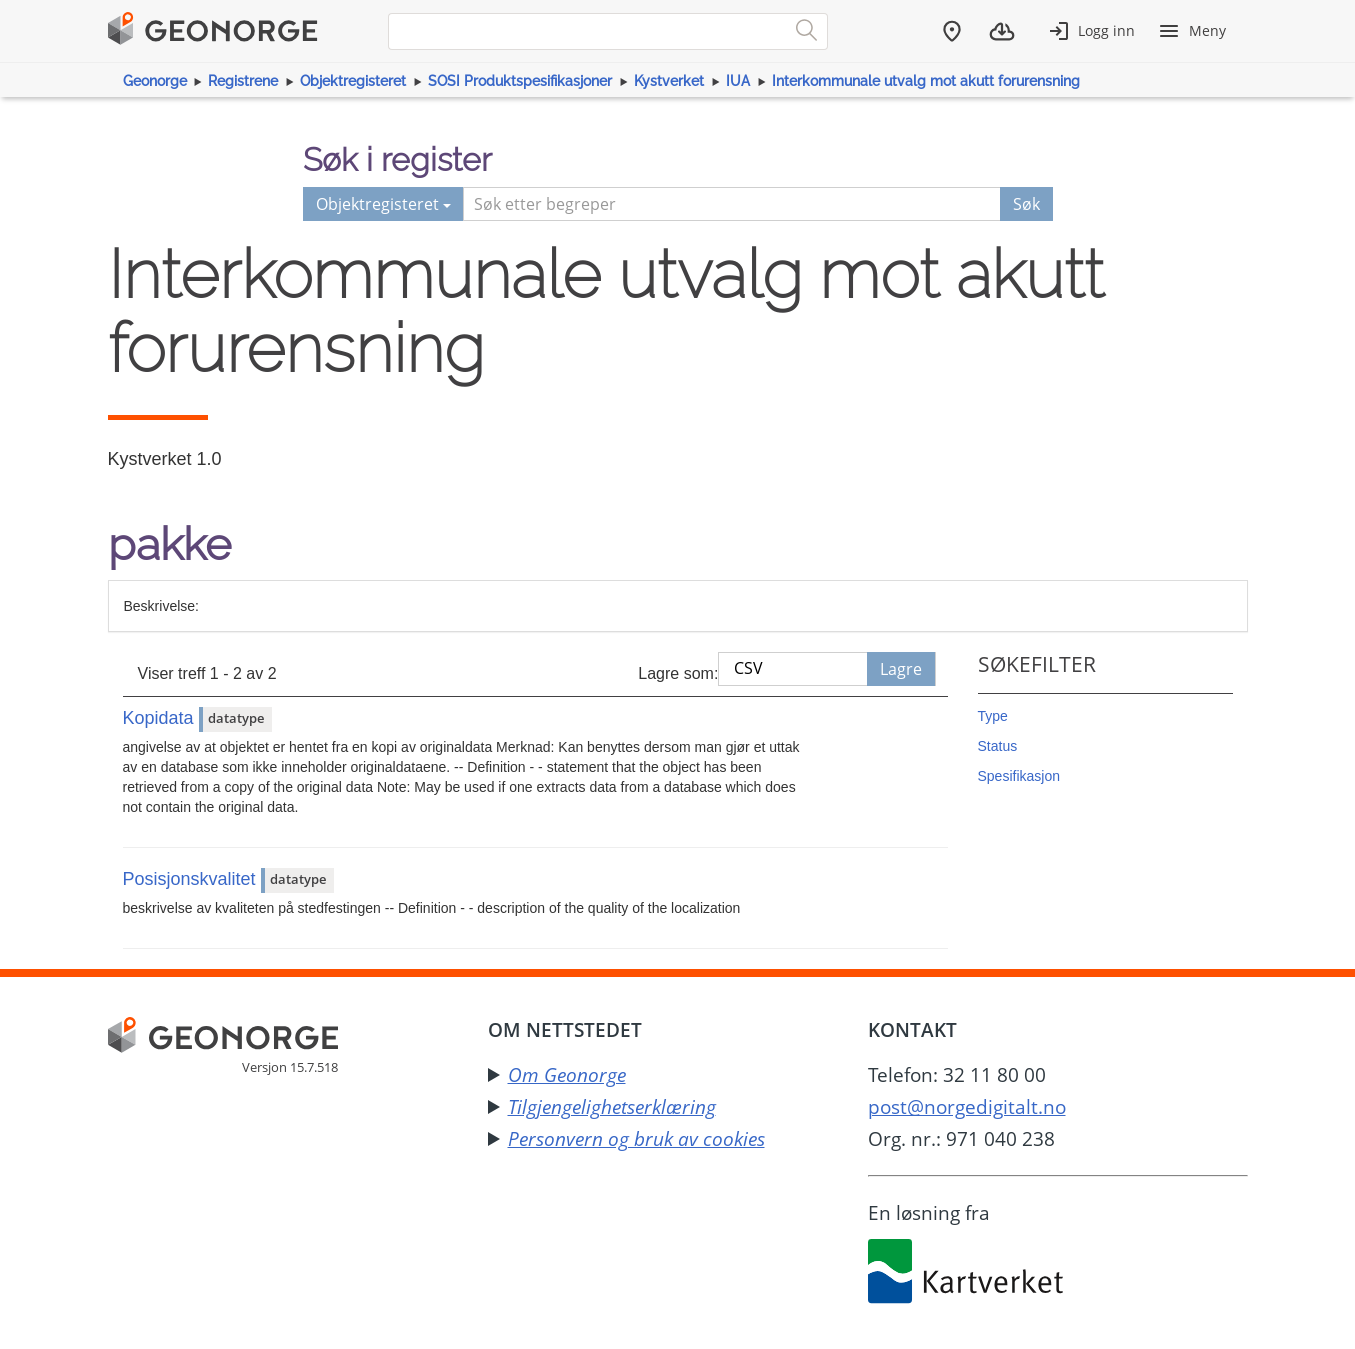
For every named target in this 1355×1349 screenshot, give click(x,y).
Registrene (243, 81)
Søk (1026, 204)
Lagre (901, 669)
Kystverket (669, 81)
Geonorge (155, 81)
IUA (738, 81)
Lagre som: (678, 673)
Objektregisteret (353, 81)
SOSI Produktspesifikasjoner (520, 81)
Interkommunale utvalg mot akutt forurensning (926, 81)
